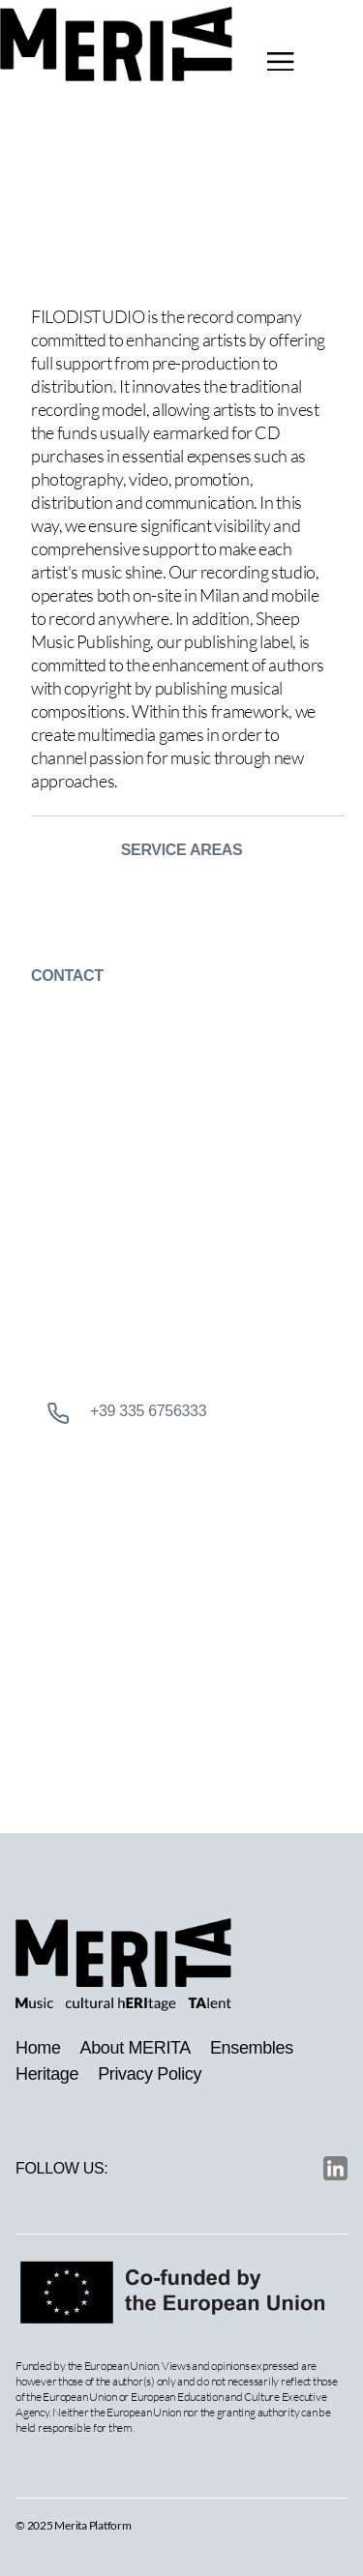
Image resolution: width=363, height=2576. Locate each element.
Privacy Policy (149, 2074)
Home (38, 2048)
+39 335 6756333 (126, 1413)
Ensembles (251, 2048)
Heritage (46, 2074)
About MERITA (135, 2048)
